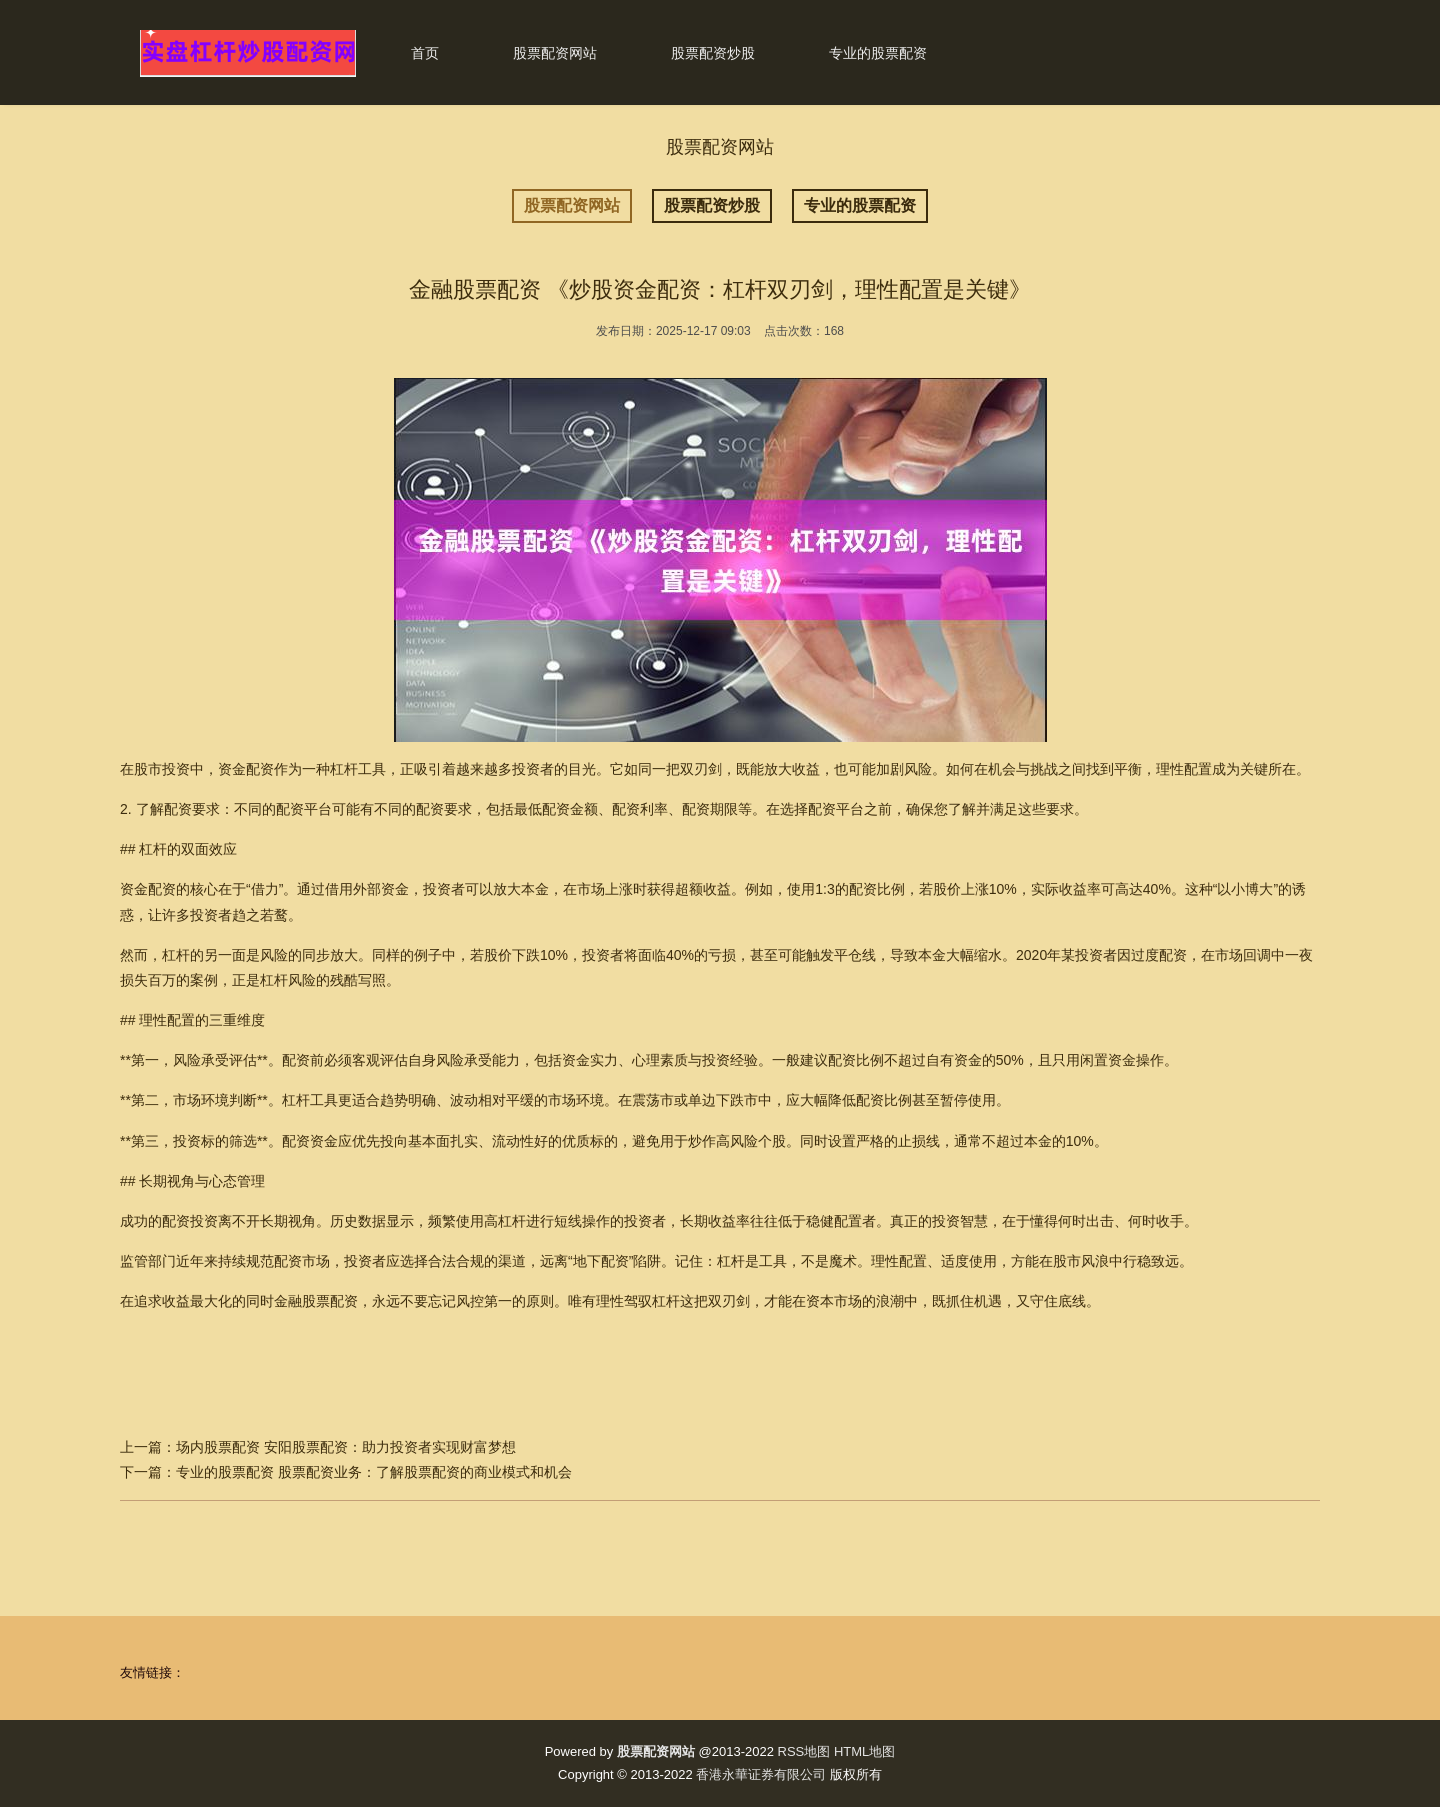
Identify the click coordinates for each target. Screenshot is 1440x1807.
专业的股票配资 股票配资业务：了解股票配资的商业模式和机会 (374, 1472)
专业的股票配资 (878, 53)
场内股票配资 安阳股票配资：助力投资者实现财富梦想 (346, 1447)
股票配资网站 (555, 53)
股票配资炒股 (713, 53)
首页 (425, 53)
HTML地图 (864, 1751)
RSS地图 (804, 1751)
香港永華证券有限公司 (761, 1774)
